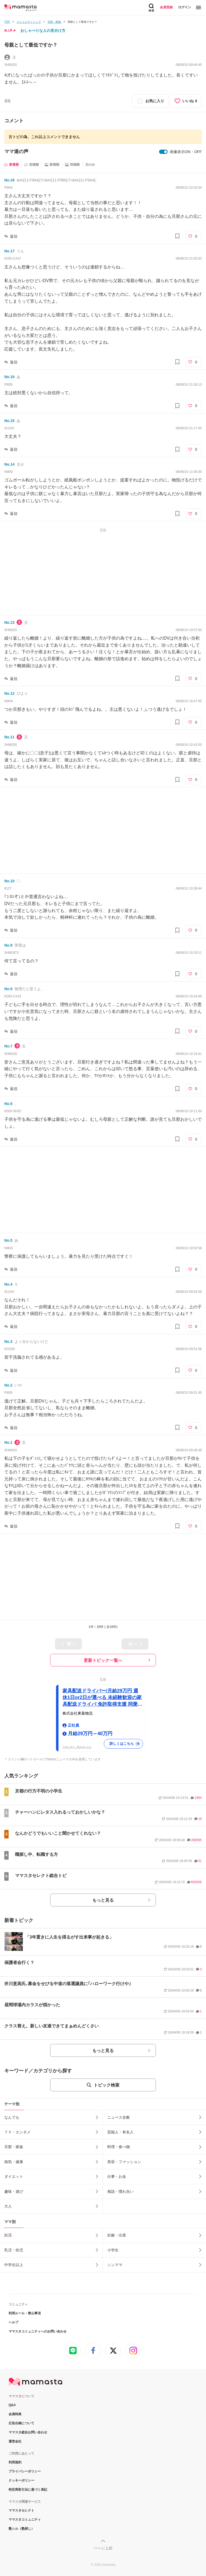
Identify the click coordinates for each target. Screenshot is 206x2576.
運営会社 (15, 2441)
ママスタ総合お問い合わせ (28, 2432)
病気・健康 (13, 2162)
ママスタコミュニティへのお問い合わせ (38, 2331)
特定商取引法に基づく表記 (28, 2489)
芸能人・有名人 (120, 2132)
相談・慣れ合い (120, 2191)
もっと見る (103, 1900)
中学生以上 (13, 2265)
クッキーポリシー (21, 2480)
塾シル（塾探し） (21, 2528)
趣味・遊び (13, 2191)
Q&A (12, 2405)
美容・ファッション (124, 2162)
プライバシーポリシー (25, 2471)
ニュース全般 (118, 2117)
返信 (13, 236)
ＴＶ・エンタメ (17, 2132)
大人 (8, 2206)
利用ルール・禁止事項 (25, 2313)
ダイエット (13, 2176)
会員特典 (15, 2414)
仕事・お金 (116, 2176)
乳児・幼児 (13, 2250)
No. (9, 180)
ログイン (184, 7)
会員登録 (166, 7)
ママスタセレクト (21, 2510)
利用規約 (15, 2462)
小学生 (113, 2250)
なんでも (11, 2117)
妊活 (8, 2235)
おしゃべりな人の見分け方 (42, 30)
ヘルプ (13, 2322)
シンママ (114, 2265)
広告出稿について (21, 2423)
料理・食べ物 (118, 2147)
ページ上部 (103, 2548)
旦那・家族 (13, 2147)
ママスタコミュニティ (25, 2519)
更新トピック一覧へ (103, 1660)
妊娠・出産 (116, 2235)
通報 (7, 100)
